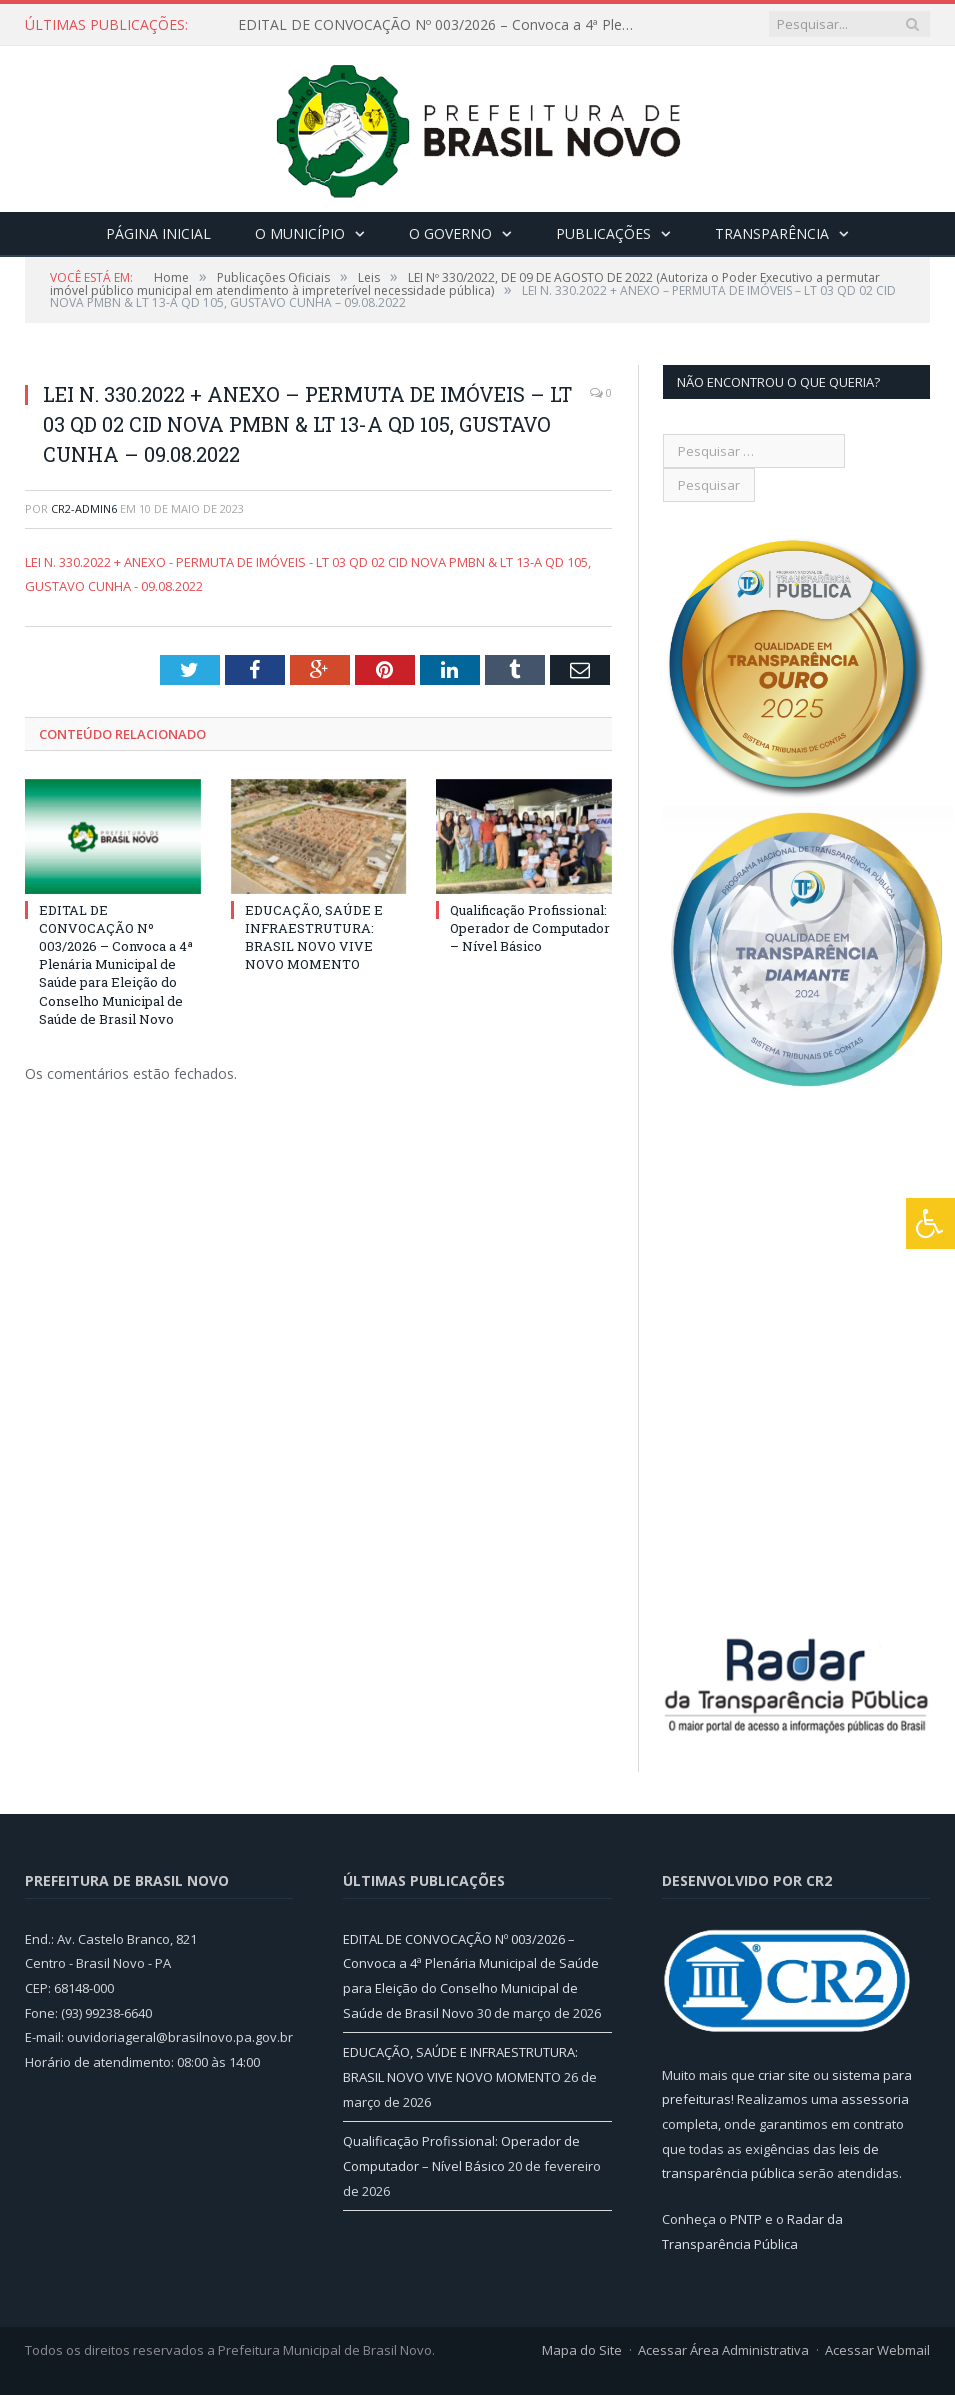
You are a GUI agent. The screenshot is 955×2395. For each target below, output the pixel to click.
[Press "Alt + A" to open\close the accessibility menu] (930, 1223)
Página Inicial (158, 233)
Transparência (772, 233)
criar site (784, 2075)
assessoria (875, 2099)
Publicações (603, 233)
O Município (300, 233)
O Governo (450, 233)
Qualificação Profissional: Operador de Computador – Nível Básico (530, 928)
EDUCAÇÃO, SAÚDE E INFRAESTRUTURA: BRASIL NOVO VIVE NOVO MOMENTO (314, 937)
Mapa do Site (582, 2350)
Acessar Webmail (877, 2350)
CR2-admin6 (84, 508)
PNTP (746, 2219)
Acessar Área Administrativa (723, 2350)
